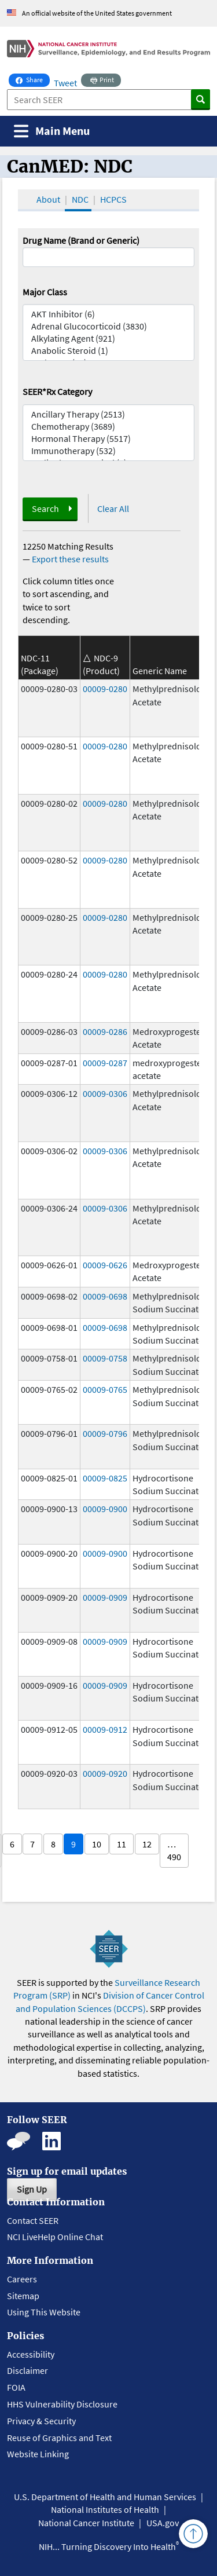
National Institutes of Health (105, 2509)
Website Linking (38, 2454)
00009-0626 (105, 1265)
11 (121, 1844)
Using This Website (43, 2312)
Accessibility (30, 2354)
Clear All (113, 508)
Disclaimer (27, 2370)
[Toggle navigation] (52, 131)
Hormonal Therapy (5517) (108, 439)
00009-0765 (105, 1389)
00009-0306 (105, 1093)
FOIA (16, 2387)
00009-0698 (105, 1296)
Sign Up (32, 2189)
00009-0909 (105, 1597)
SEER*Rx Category (57, 391)
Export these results (70, 559)
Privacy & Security (41, 2421)
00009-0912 (105, 1729)
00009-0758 (105, 1358)
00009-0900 (105, 1508)
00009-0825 (105, 1478)
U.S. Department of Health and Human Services (105, 2496)
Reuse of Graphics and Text (59, 2437)
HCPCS (113, 199)
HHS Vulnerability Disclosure (62, 2404)
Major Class (45, 292)
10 (96, 1844)
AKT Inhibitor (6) (108, 314)
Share (33, 79)
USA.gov (162, 2523)
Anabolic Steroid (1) (108, 351)
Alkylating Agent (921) (108, 338)
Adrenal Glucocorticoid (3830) (108, 326)
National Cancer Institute (86, 2523)
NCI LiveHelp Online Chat (55, 2236)
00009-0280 (105, 688)
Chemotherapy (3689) (108, 426)
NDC (80, 199)
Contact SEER (32, 2220)
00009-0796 (105, 1433)
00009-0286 (105, 1031)
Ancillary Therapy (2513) (108, 414)
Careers (22, 2279)
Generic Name (160, 670)
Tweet (65, 83)
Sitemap (23, 2295)
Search (45, 508)
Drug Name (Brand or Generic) (81, 240)
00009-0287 (105, 1063)
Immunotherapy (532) (108, 451)
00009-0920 (105, 1773)
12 (147, 1844)
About (48, 199)
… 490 (174, 1850)
